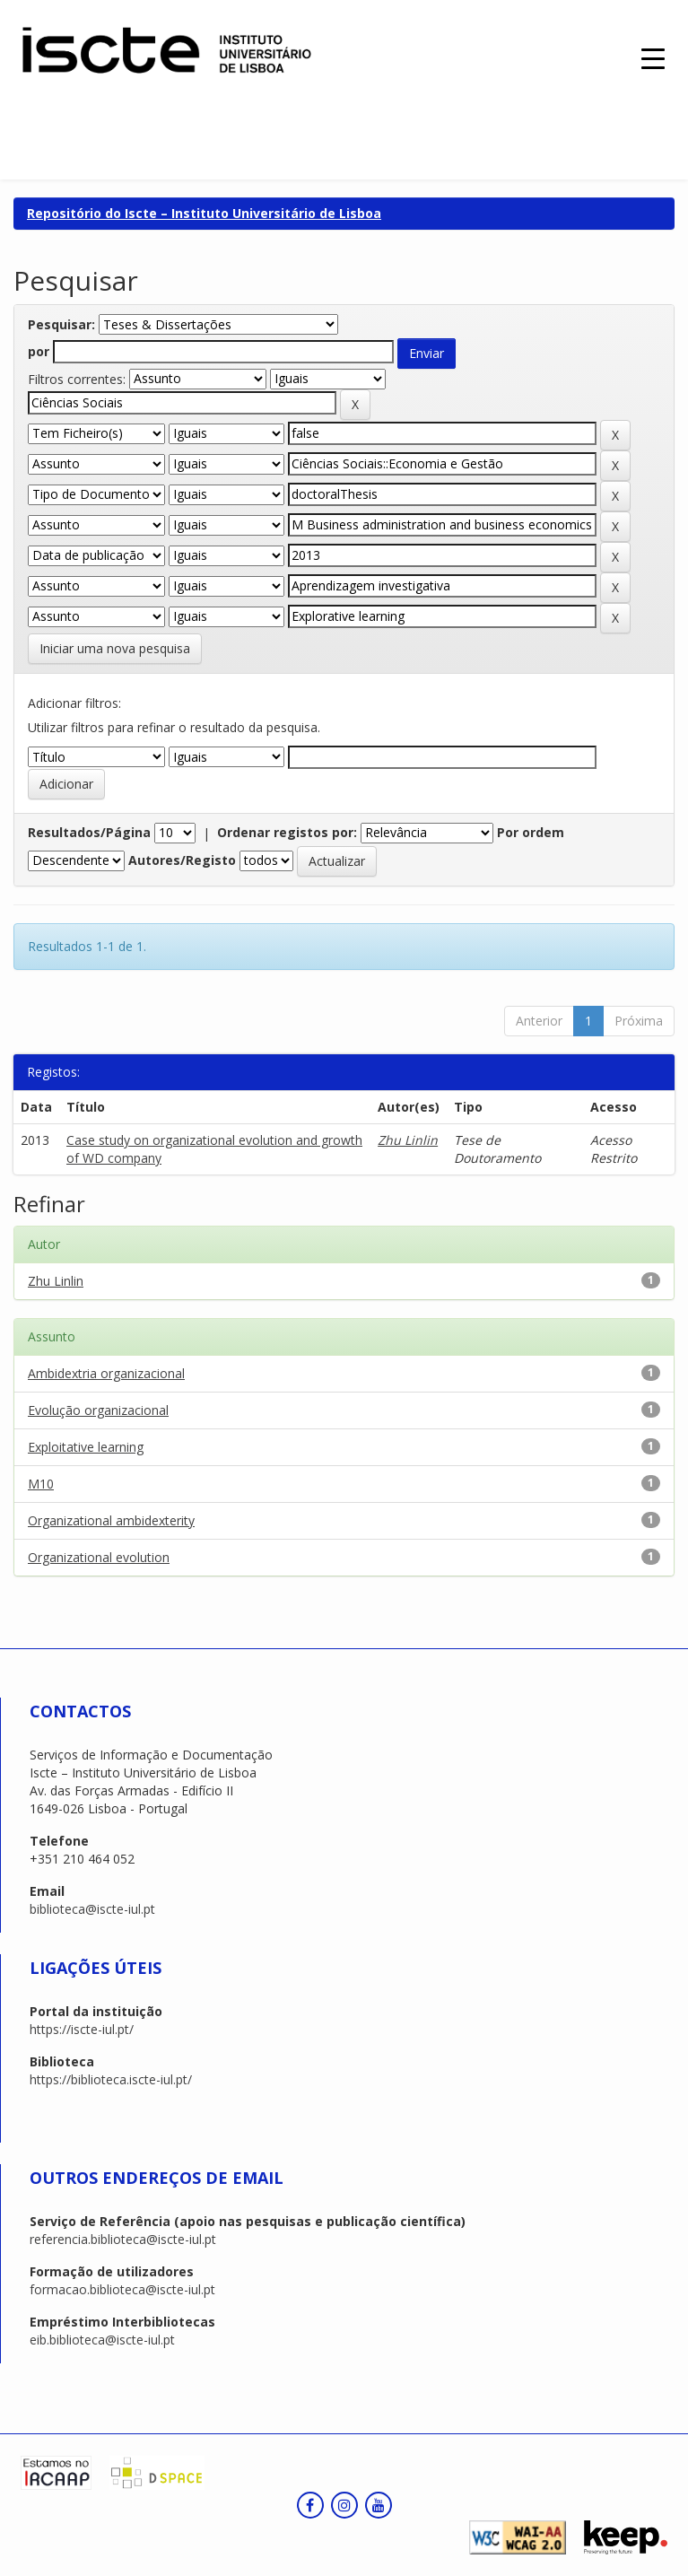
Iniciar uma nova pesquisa (114, 648)
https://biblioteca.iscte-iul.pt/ (111, 2079)
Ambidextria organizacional (106, 1373)
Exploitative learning (86, 1446)
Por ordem (530, 832)
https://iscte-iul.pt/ (82, 2029)
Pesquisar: (61, 324)
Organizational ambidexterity (111, 1520)
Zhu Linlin (408, 1139)
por (38, 351)
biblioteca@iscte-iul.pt (92, 1908)
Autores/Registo (182, 860)
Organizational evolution (99, 1557)
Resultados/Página (89, 832)
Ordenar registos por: (287, 832)
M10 (41, 1483)
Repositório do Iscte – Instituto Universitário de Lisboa (204, 213)
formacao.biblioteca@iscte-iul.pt (122, 2289)
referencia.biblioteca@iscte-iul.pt (123, 2239)
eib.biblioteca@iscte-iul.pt (102, 2339)
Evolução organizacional (98, 1410)
